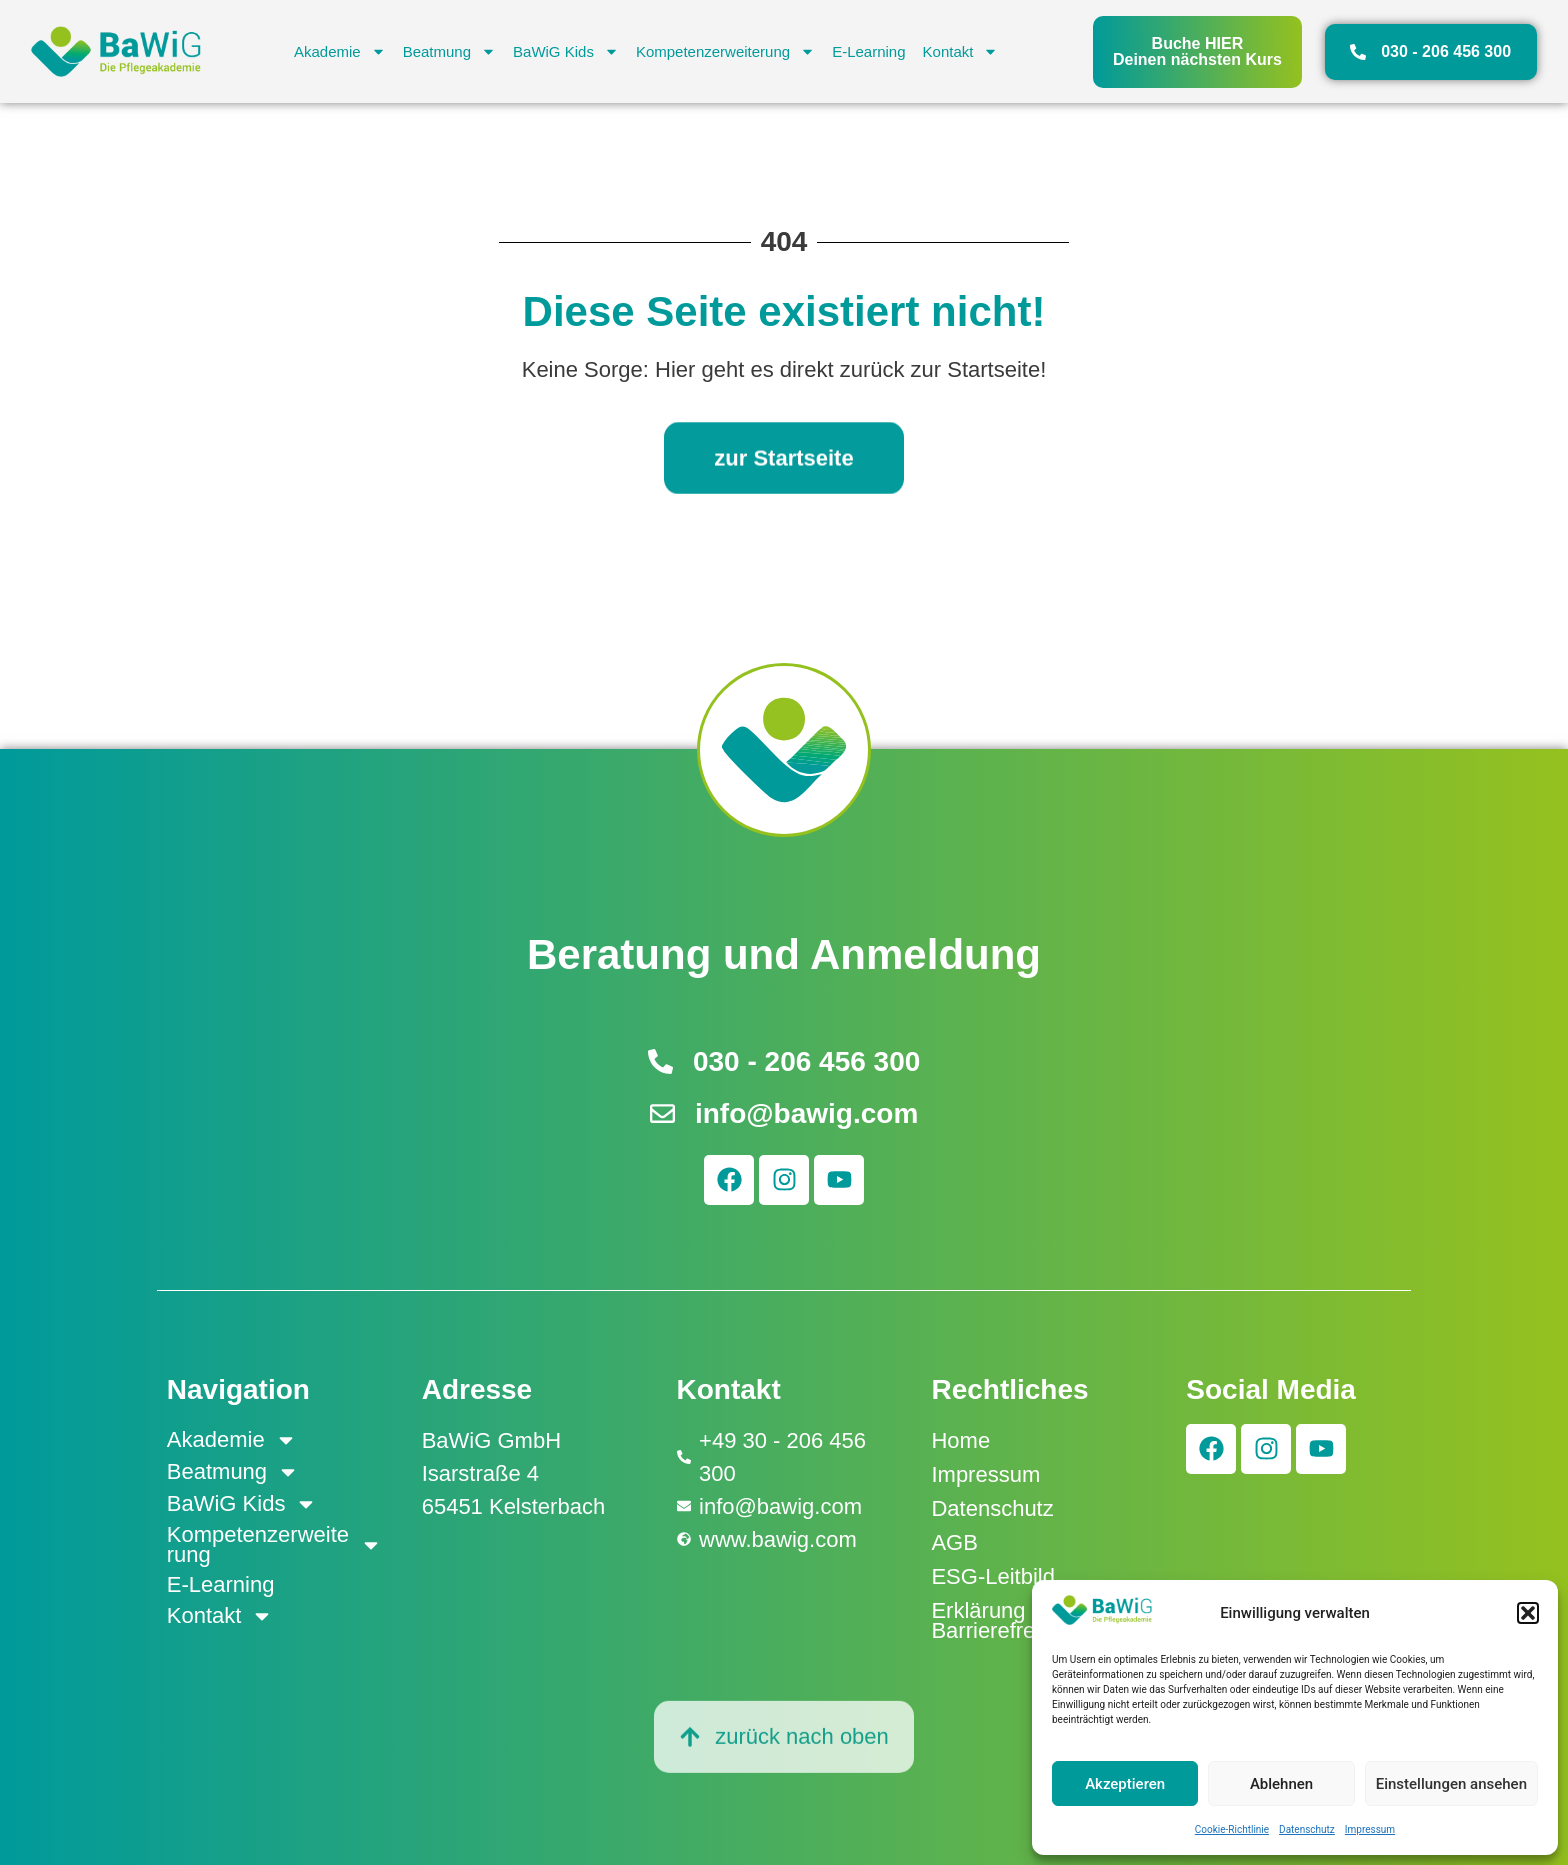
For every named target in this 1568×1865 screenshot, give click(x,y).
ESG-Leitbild (993, 1576)
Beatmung (449, 51)
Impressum (1370, 1829)
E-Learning (868, 51)
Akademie (340, 51)
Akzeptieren (1125, 1784)
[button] (1528, 1613)
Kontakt (961, 51)
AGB (954, 1542)
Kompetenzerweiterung (725, 51)
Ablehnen (1281, 1784)
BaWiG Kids (566, 51)
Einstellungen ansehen (1451, 1784)
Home (960, 1440)
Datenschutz (1307, 1829)
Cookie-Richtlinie (1232, 1829)
